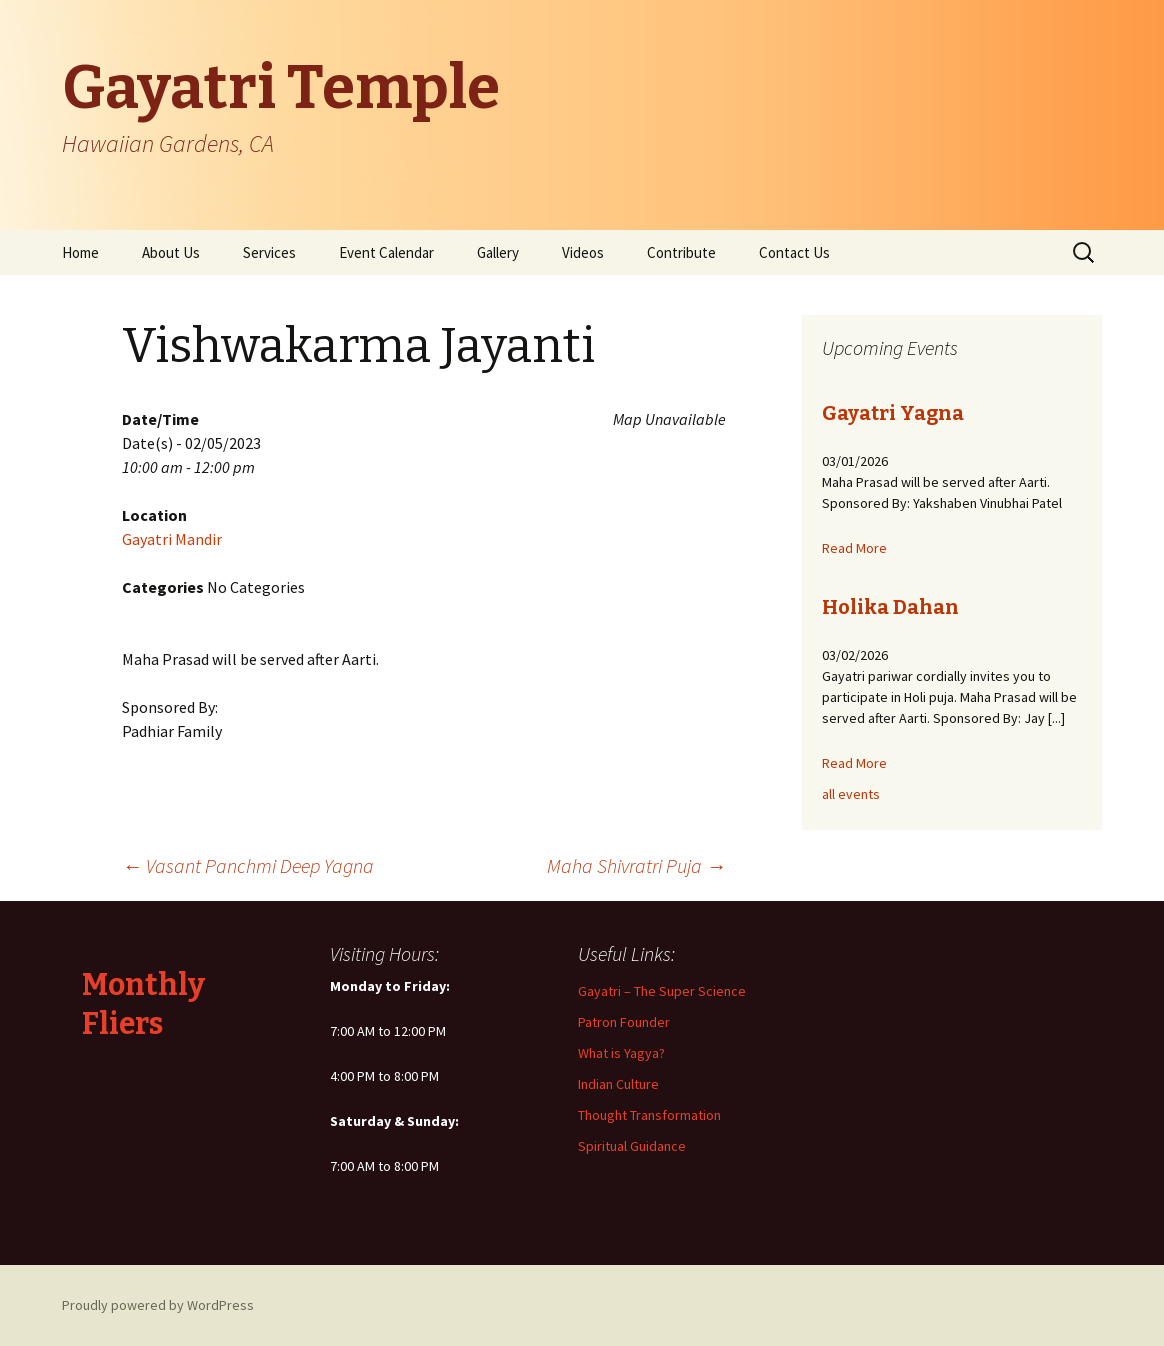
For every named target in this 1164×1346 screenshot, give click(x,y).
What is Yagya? (621, 1053)
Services (269, 252)
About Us (171, 252)
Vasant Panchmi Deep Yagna (248, 865)
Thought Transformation (649, 1115)
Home (80, 252)
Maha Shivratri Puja (636, 865)
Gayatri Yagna (893, 413)
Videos (583, 252)
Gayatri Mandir (172, 539)
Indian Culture (618, 1084)
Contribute (681, 252)
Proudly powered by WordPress (158, 1305)
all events (851, 794)
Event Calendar (386, 252)
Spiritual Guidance (632, 1146)
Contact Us (794, 252)
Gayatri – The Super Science (662, 991)
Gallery (498, 252)
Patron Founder (624, 1022)
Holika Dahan (890, 607)
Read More (854, 548)
